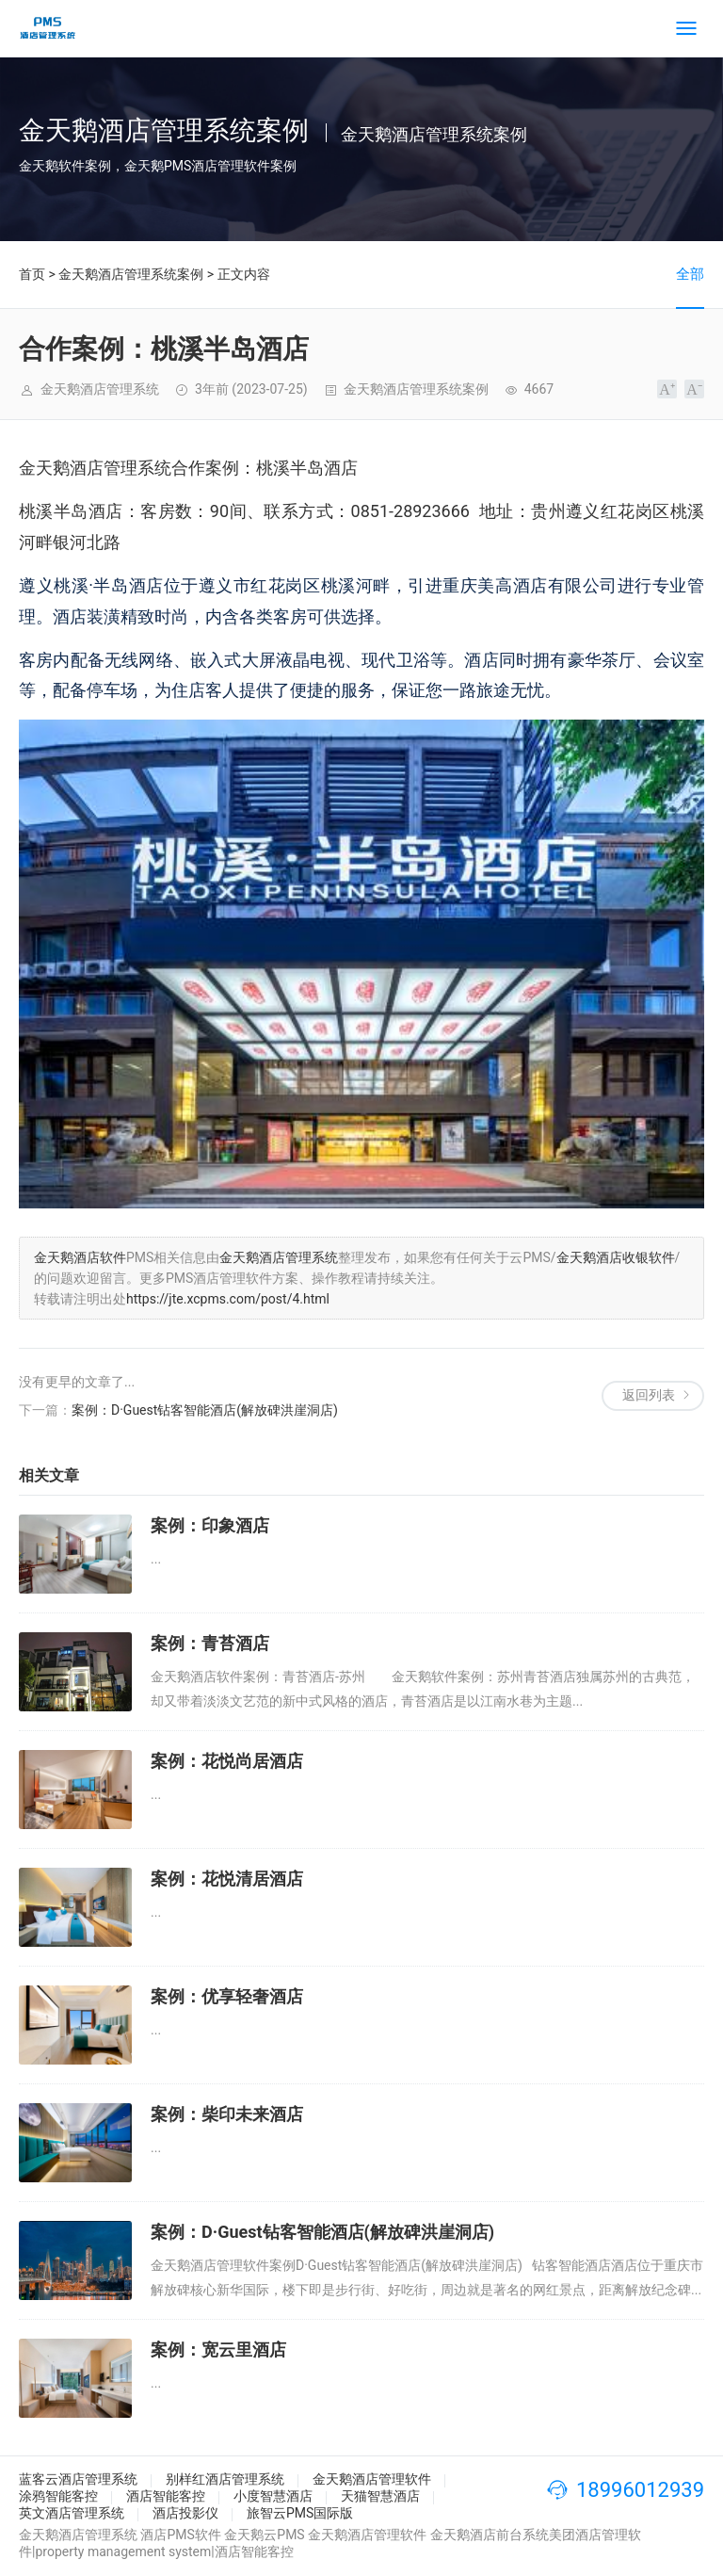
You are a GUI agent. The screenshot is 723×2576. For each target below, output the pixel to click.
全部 (690, 274)
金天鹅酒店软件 (80, 1257)
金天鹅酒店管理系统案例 (130, 274)
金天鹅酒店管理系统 (278, 1257)
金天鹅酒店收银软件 (615, 1257)
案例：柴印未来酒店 (227, 2114)
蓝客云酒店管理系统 (78, 2479)
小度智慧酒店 (273, 2495)
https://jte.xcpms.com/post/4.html (227, 1298)
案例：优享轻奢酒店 (227, 1996)
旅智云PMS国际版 (300, 2512)
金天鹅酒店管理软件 (372, 2479)
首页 (32, 274)
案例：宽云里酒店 (218, 2349)
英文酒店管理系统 (71, 2512)
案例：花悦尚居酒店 (227, 1761)
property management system (123, 2551)
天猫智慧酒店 (380, 2495)
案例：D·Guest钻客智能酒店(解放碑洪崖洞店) (205, 1410)
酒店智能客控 (165, 2495)
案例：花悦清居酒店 (227, 1878)
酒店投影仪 (185, 2512)
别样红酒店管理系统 (225, 2479)
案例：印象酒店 (210, 1525)
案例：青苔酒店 (210, 1643)
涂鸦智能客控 (58, 2495)
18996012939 (640, 2490)
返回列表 (648, 1394)
